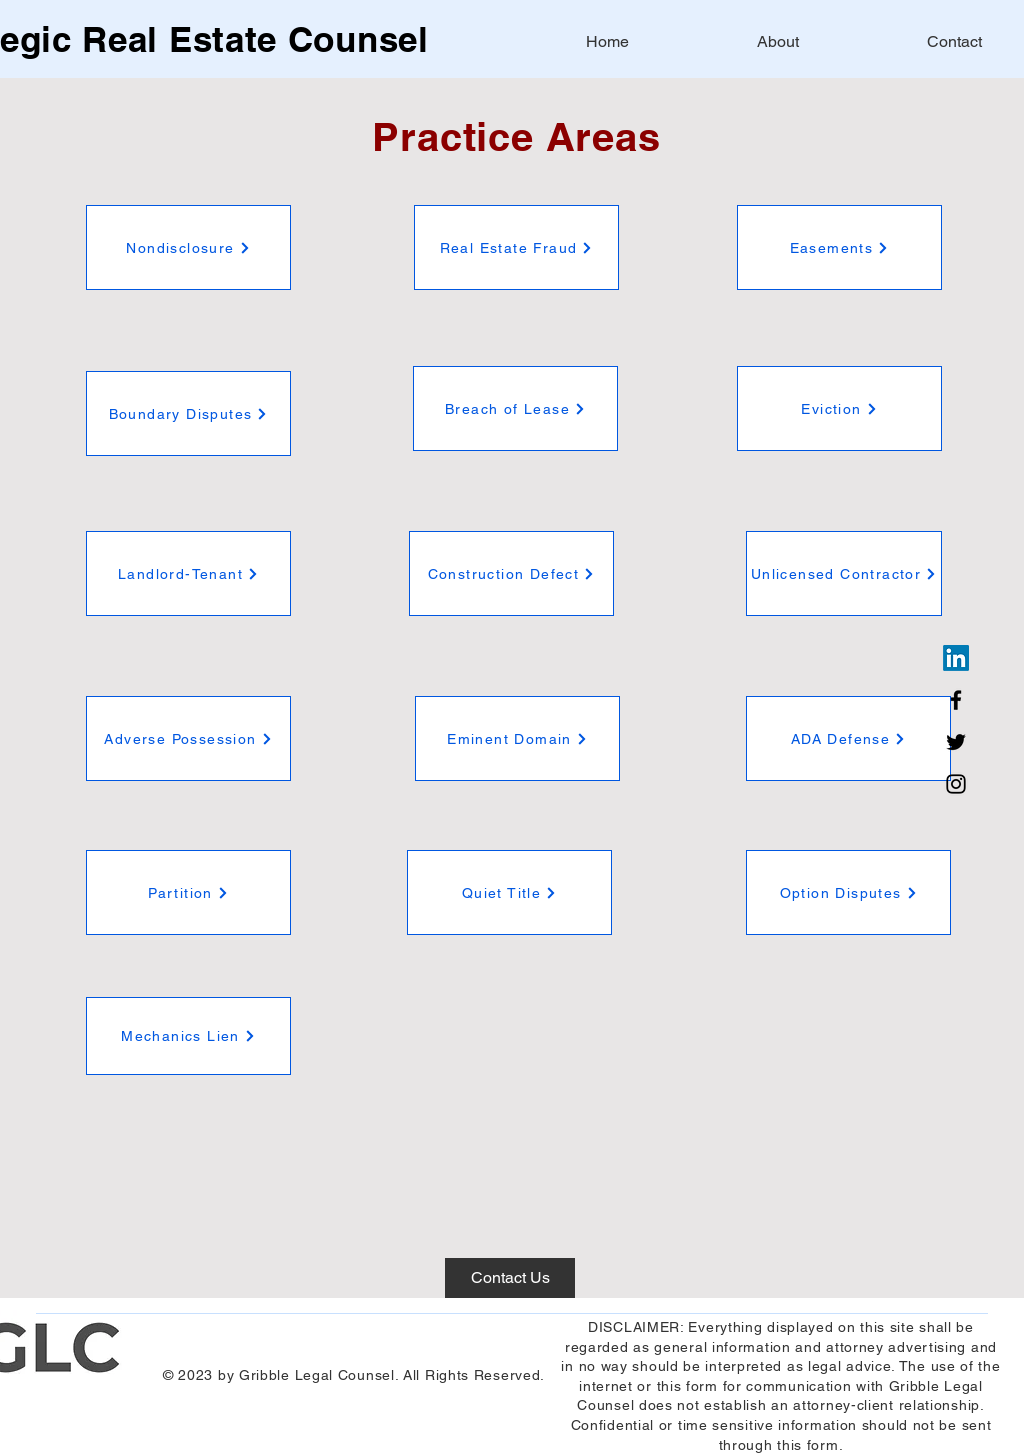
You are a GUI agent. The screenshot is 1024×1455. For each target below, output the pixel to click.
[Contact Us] (510, 1278)
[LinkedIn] (956, 658)
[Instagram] (956, 784)
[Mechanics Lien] (188, 1036)
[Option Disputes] (848, 892)
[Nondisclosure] (188, 247)
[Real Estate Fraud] (516, 247)
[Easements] (839, 247)
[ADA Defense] (848, 738)
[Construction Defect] (511, 573)
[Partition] (188, 892)
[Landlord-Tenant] (188, 573)
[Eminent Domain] (517, 738)
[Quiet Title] (509, 892)
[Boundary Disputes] (188, 413)
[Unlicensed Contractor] (844, 573)
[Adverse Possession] (188, 738)
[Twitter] (956, 742)
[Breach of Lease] (515, 408)
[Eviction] (839, 408)
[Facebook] (956, 700)
